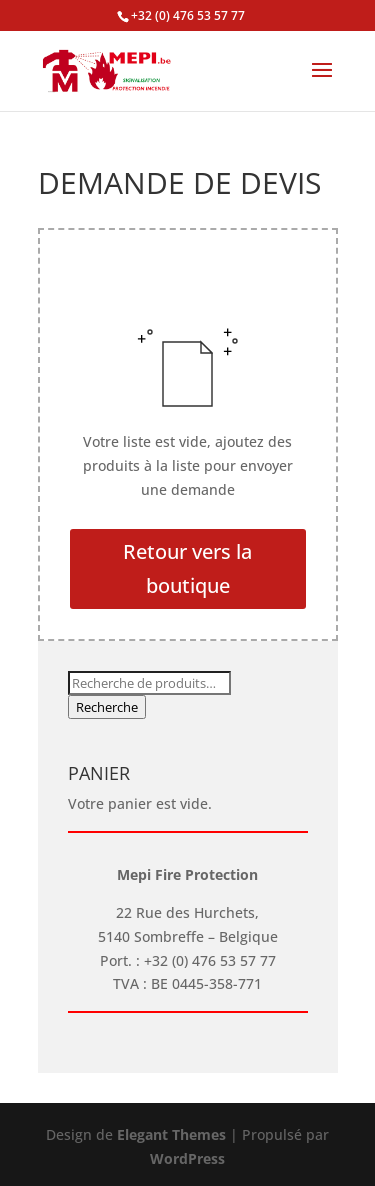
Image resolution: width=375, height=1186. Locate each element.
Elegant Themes (171, 1134)
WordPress (187, 1158)
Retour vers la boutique (187, 568)
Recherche (107, 707)
